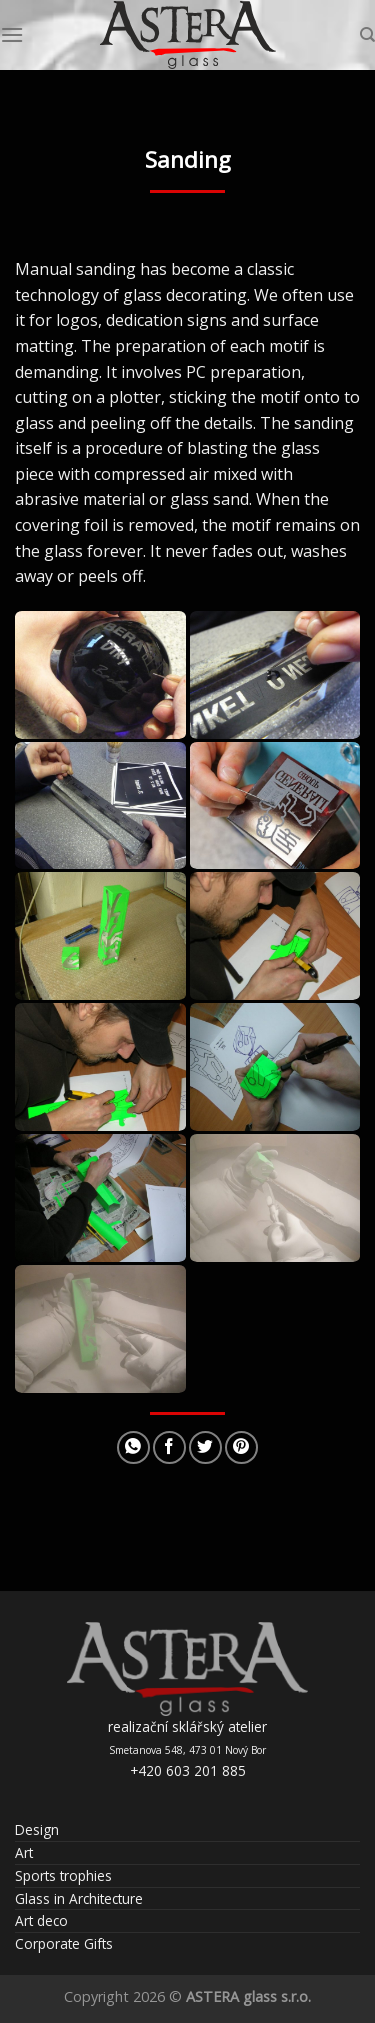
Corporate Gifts (64, 1943)
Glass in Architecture (79, 1898)
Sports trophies (63, 1875)
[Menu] (12, 34)
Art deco (41, 1920)
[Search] (367, 35)
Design (37, 1829)
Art (24, 1852)
